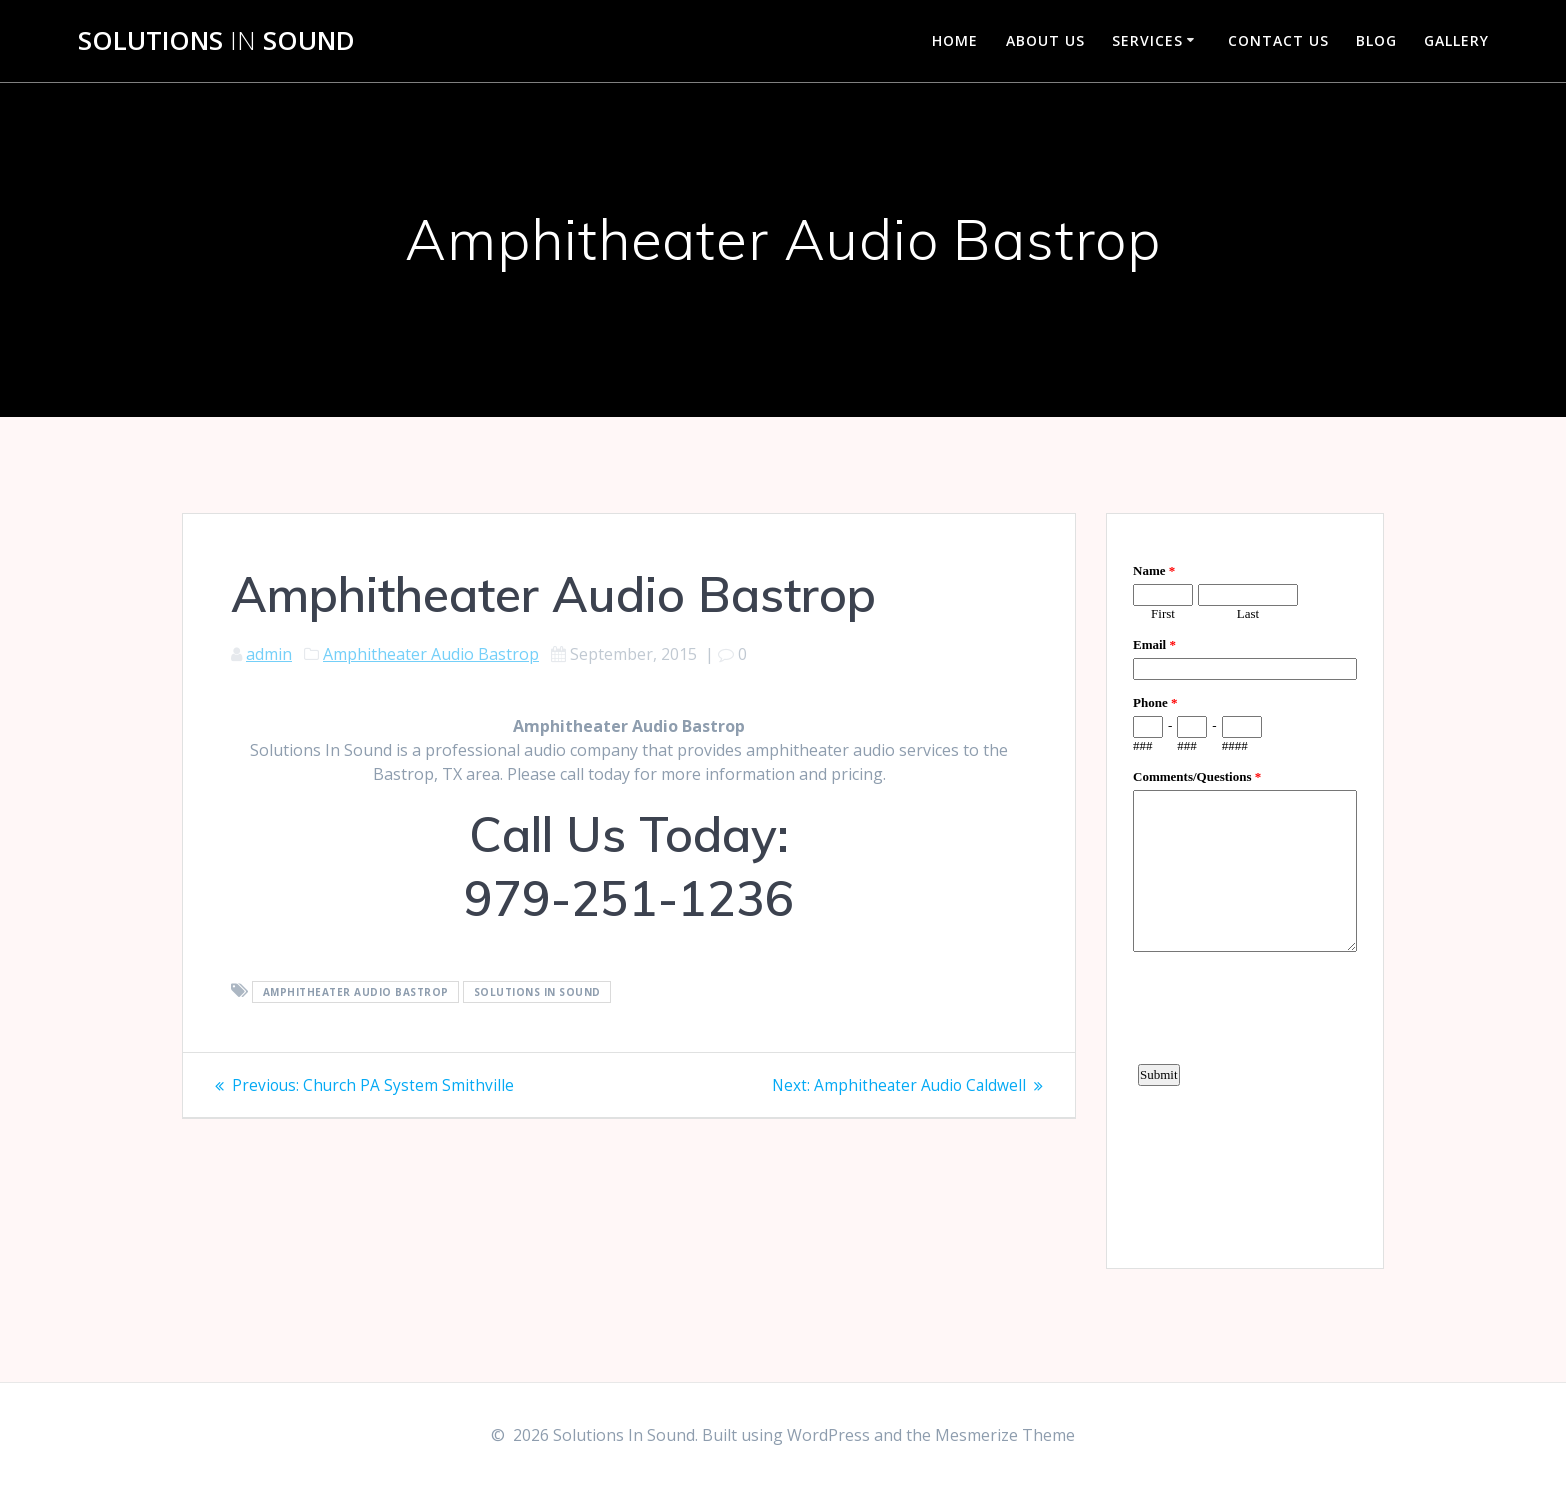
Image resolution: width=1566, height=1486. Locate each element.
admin (269, 654)
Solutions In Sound (537, 992)
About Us (1045, 40)
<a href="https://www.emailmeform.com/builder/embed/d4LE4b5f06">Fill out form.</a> (1245, 888)
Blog (1376, 40)
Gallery (1456, 40)
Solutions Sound (216, 41)
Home (955, 40)
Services (1147, 40)
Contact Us (1278, 40)
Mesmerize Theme (1005, 1435)
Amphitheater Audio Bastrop (431, 654)
